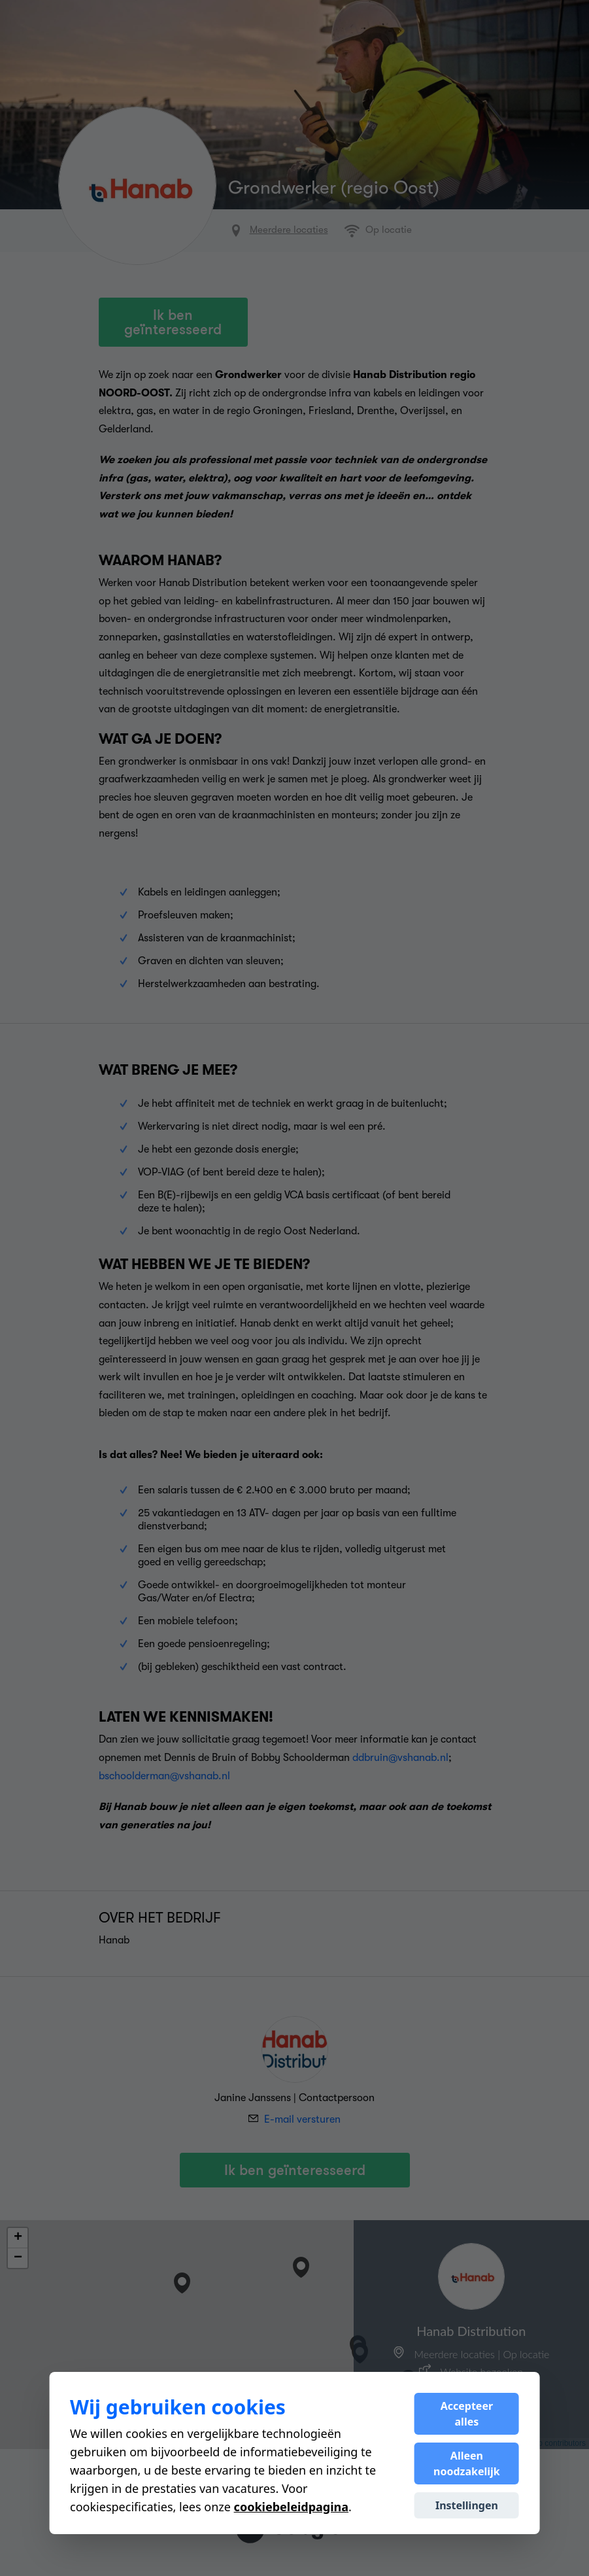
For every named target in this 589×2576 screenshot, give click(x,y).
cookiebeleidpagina (291, 2507)
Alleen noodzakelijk (466, 2463)
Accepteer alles (467, 2414)
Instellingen (466, 2505)
